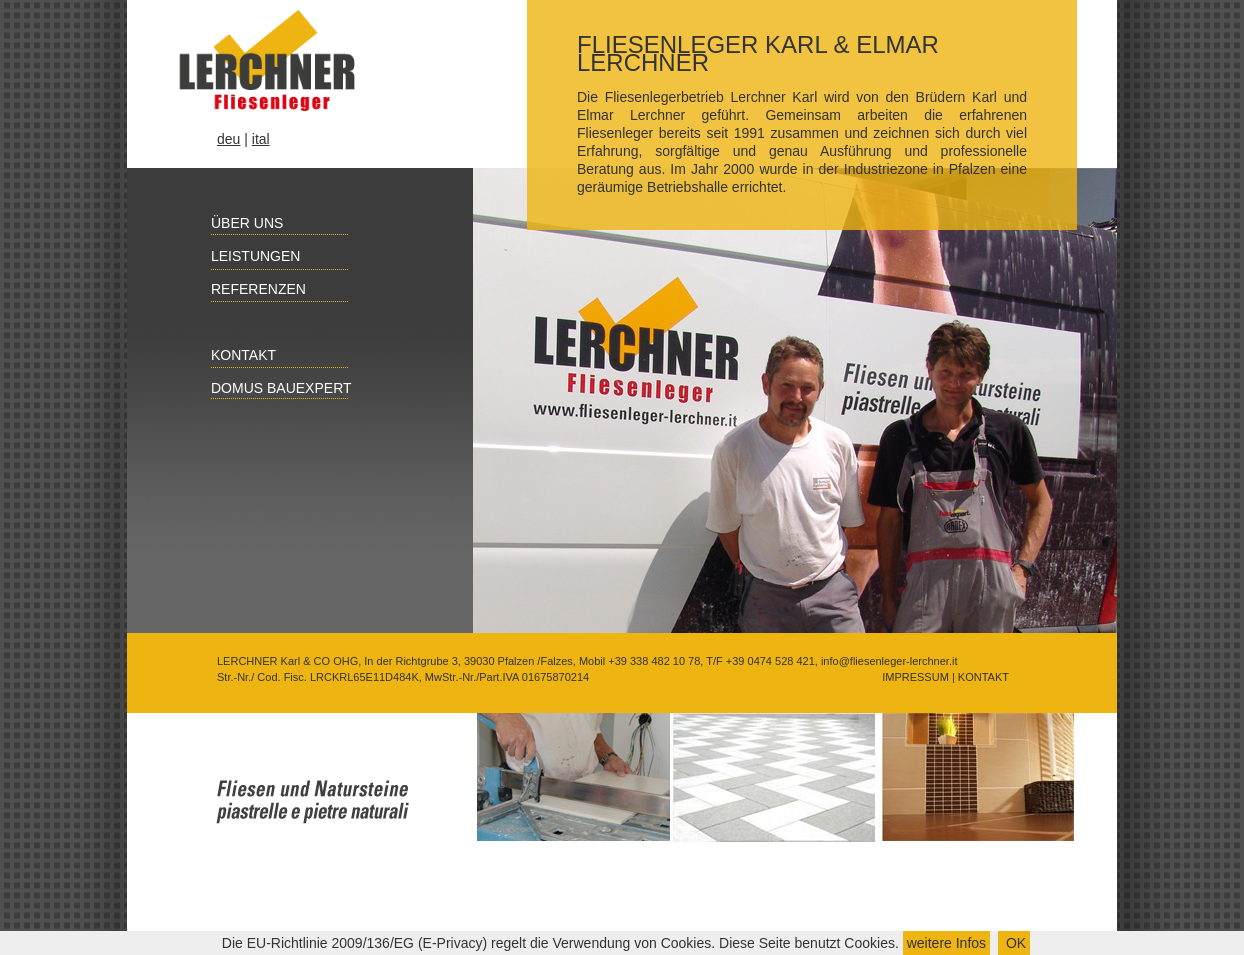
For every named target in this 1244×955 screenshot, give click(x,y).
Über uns (236, 223)
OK (1014, 943)
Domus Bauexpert (270, 388)
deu (228, 139)
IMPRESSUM (914, 677)
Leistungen (244, 256)
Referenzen (247, 289)
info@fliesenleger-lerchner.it (889, 661)
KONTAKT (982, 677)
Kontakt (232, 355)
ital (261, 139)
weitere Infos (946, 943)
